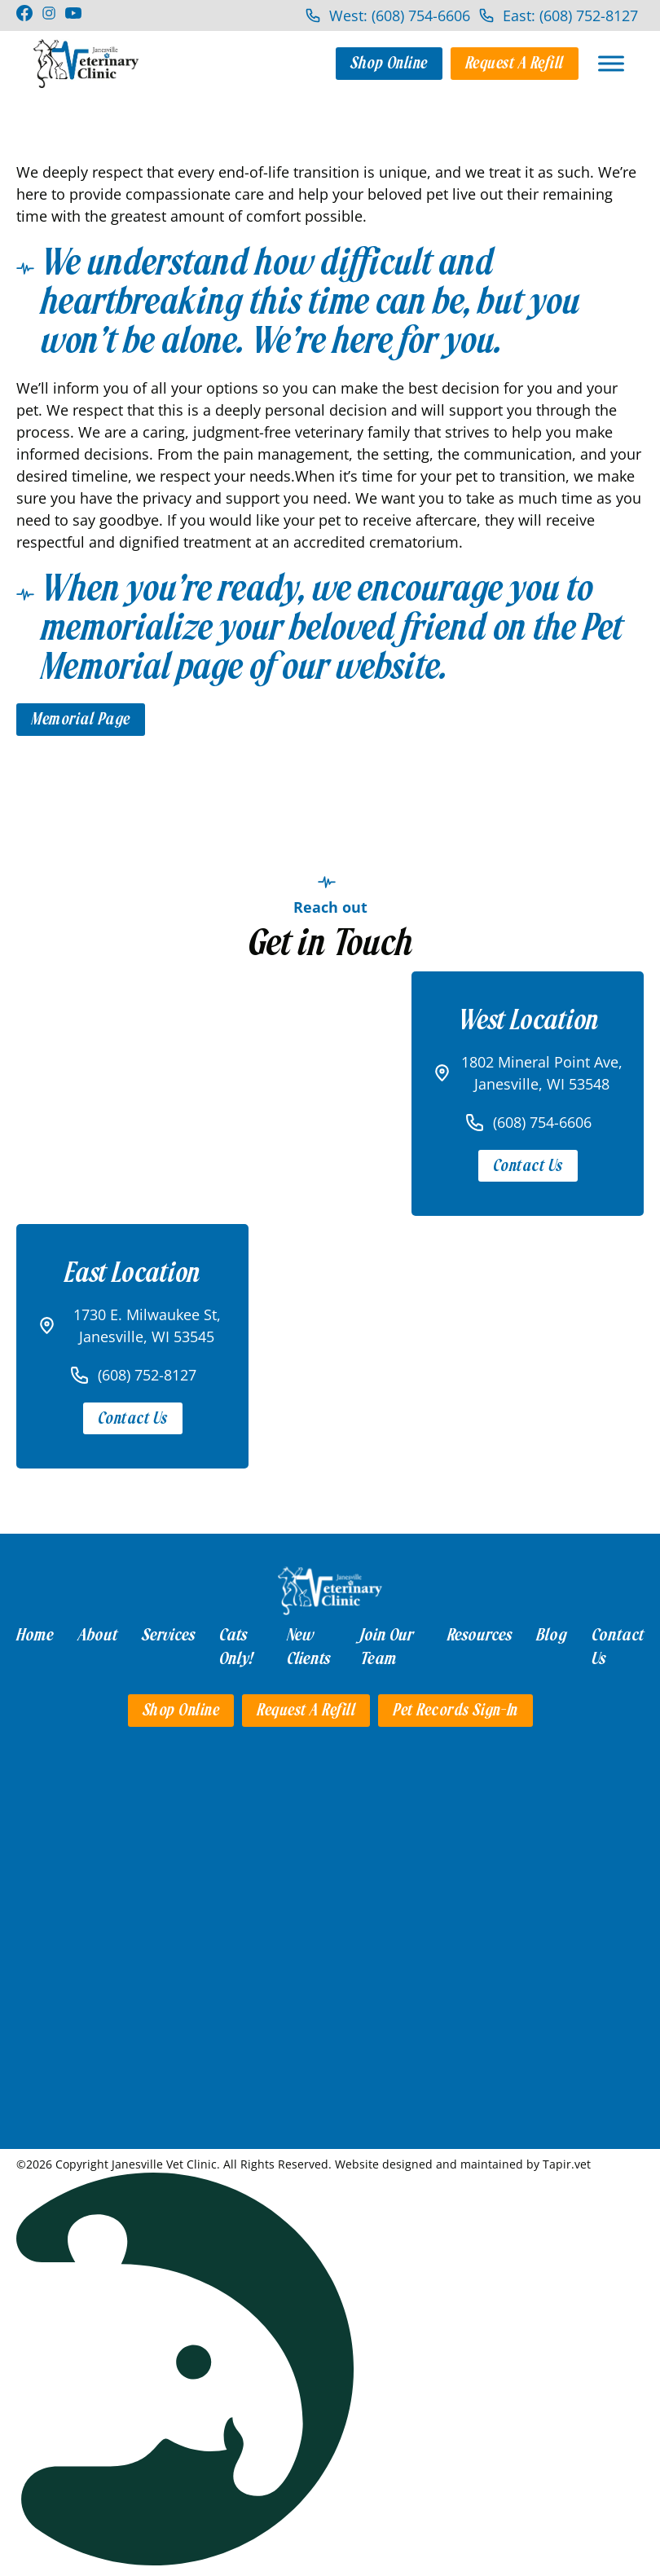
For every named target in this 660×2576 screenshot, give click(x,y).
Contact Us (528, 1166)
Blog (551, 1634)
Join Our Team (386, 1646)
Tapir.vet (567, 2164)
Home (35, 1634)
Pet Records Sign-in (455, 1710)
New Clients (308, 1646)
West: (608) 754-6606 (399, 15)
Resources (479, 1634)
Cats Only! (236, 1646)
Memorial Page (80, 719)
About (97, 1634)
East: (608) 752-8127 (570, 15)
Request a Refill (514, 63)
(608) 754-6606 (542, 1122)
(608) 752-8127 (147, 1375)
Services (168, 1634)
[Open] (611, 63)
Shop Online (389, 63)
